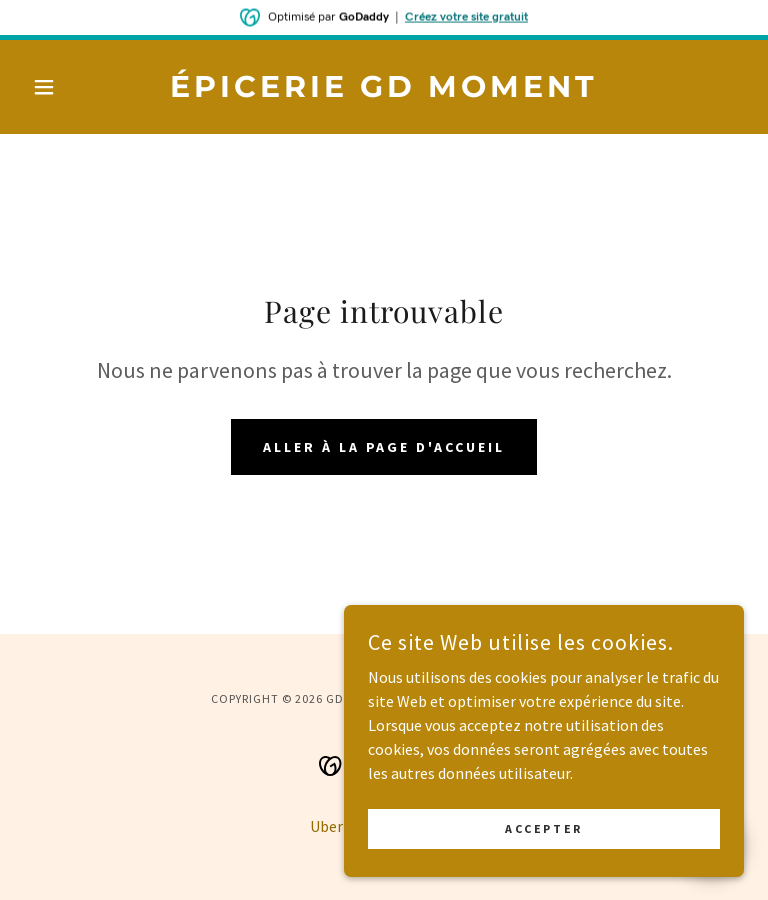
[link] (384, 91)
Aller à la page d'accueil (384, 447)
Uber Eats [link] (343, 826)
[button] (78, 87)
